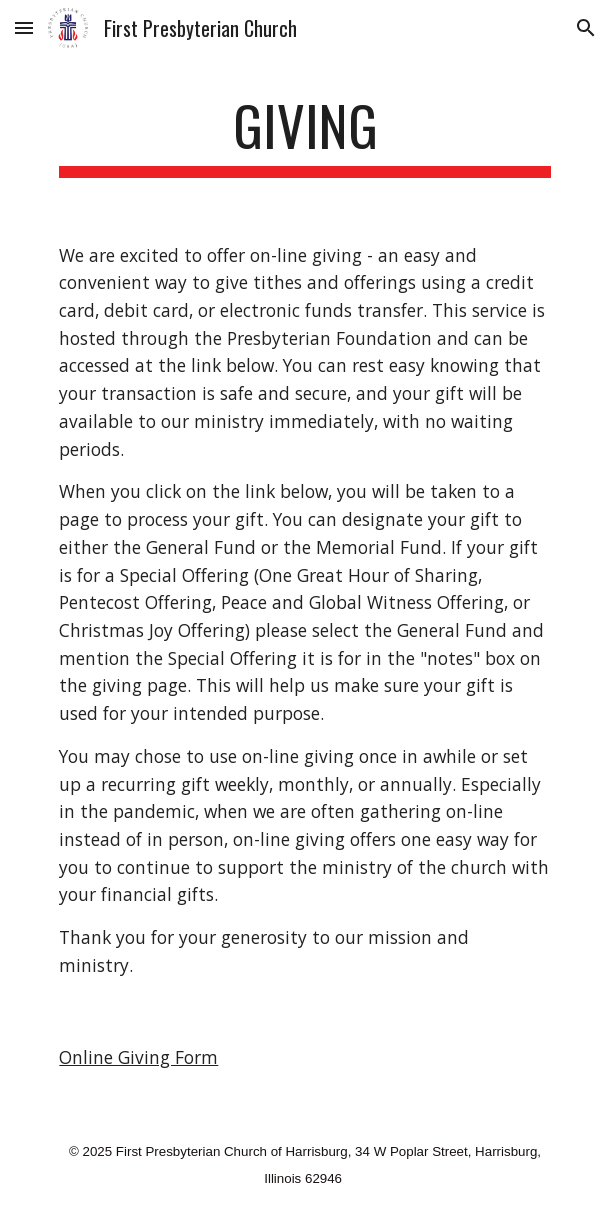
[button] (24, 27)
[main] (304, 135)
